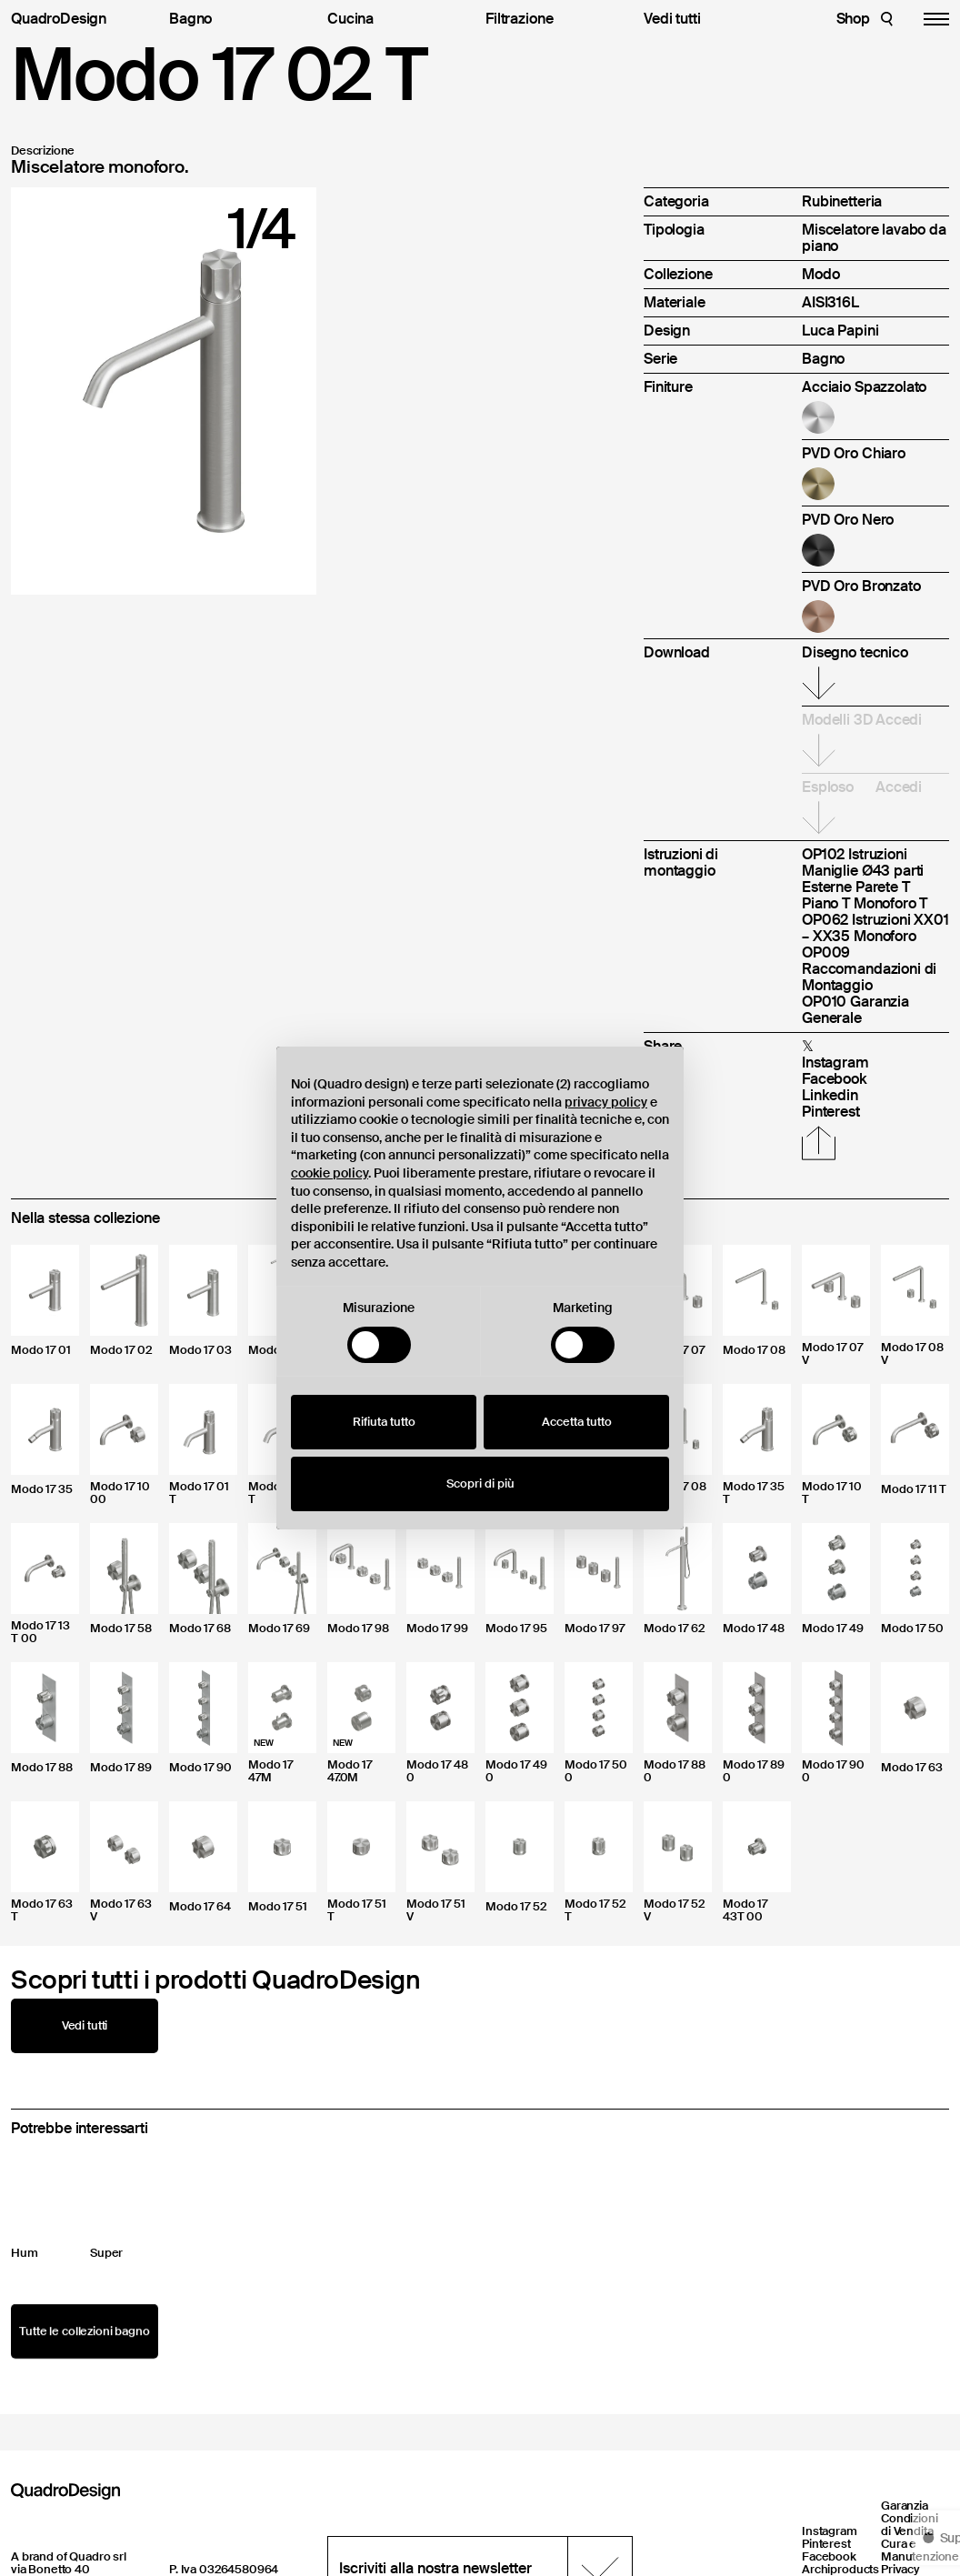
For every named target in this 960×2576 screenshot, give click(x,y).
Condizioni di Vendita (909, 2525)
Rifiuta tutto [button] (384, 1421)
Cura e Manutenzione (920, 2550)
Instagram (829, 2531)
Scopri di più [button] (480, 1483)
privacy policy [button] (606, 1102)
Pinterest (826, 2543)
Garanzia (904, 2505)
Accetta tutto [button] (577, 1421)
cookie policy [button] (329, 1173)
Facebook (829, 2556)
